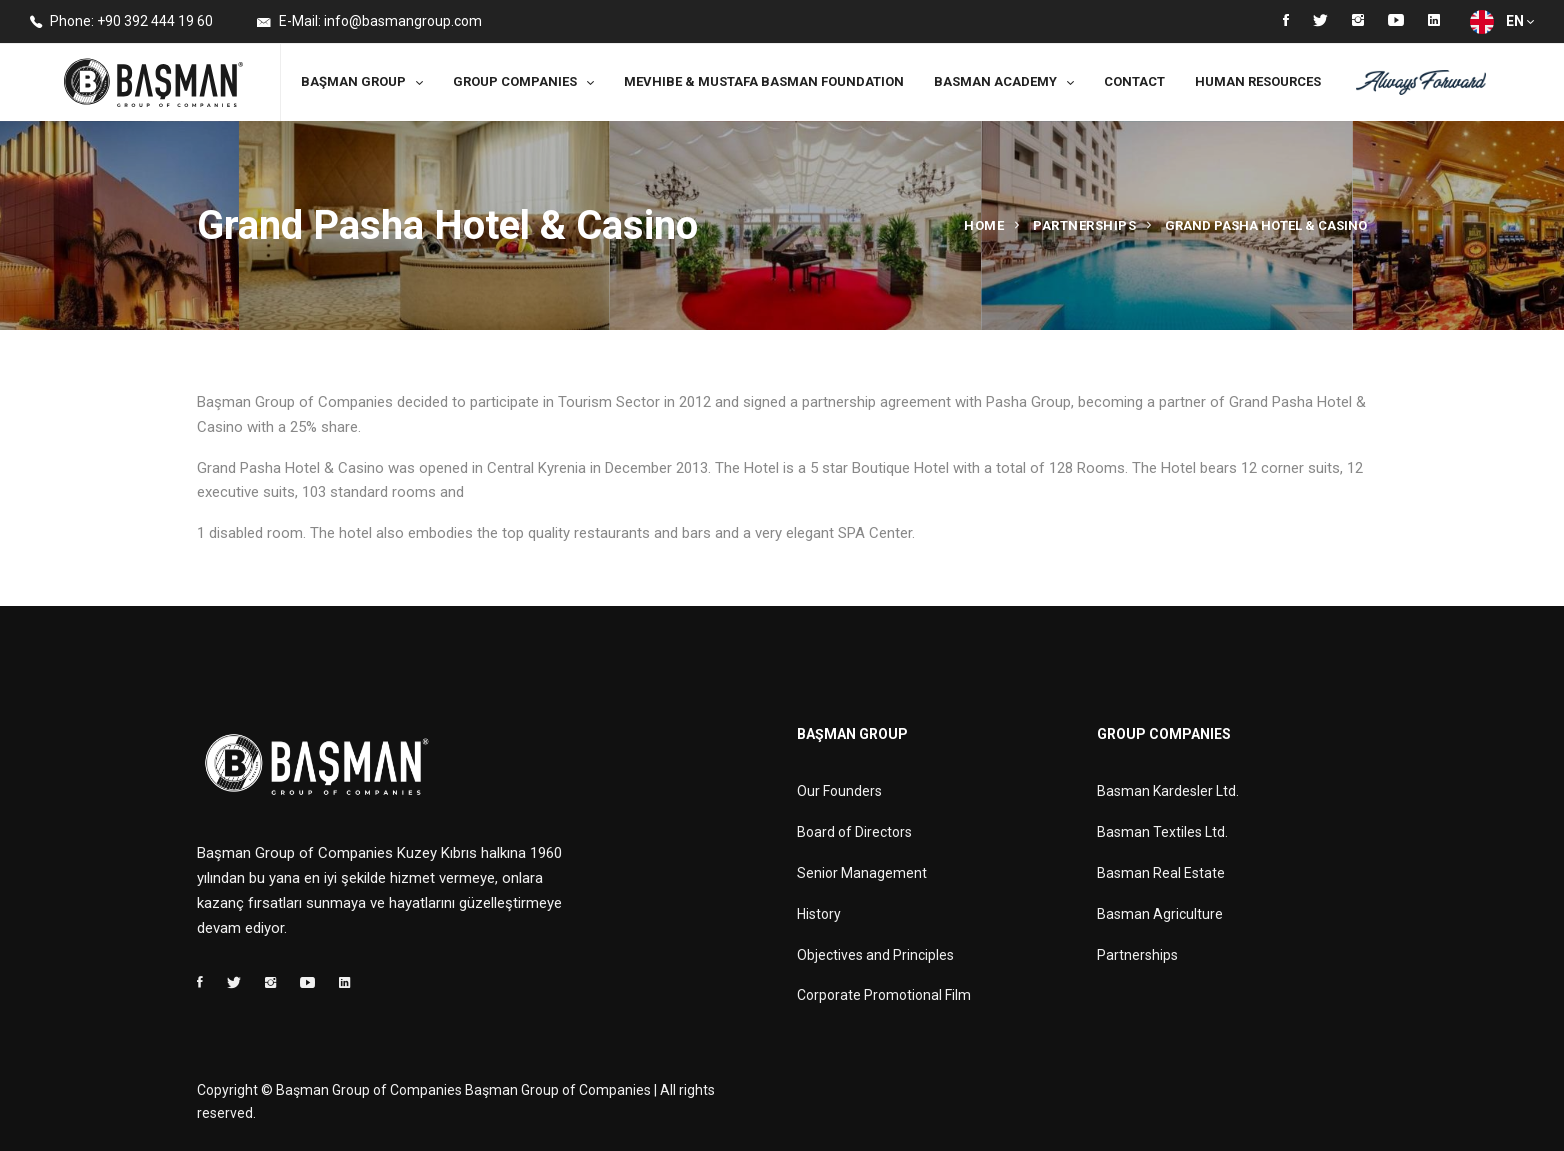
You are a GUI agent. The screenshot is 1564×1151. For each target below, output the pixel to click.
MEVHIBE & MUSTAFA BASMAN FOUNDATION (764, 81)
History (819, 914)
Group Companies (515, 81)
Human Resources (1258, 81)
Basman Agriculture (1160, 914)
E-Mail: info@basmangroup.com (369, 22)
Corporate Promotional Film (884, 995)
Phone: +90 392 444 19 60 (121, 22)
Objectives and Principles (875, 955)
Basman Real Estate (1161, 873)
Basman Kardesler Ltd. (1168, 791)
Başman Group (353, 81)
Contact (1134, 81)
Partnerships (1084, 225)
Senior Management (862, 873)
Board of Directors (854, 832)
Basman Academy (995, 81)
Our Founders (839, 791)
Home (984, 225)
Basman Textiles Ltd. (1162, 832)
